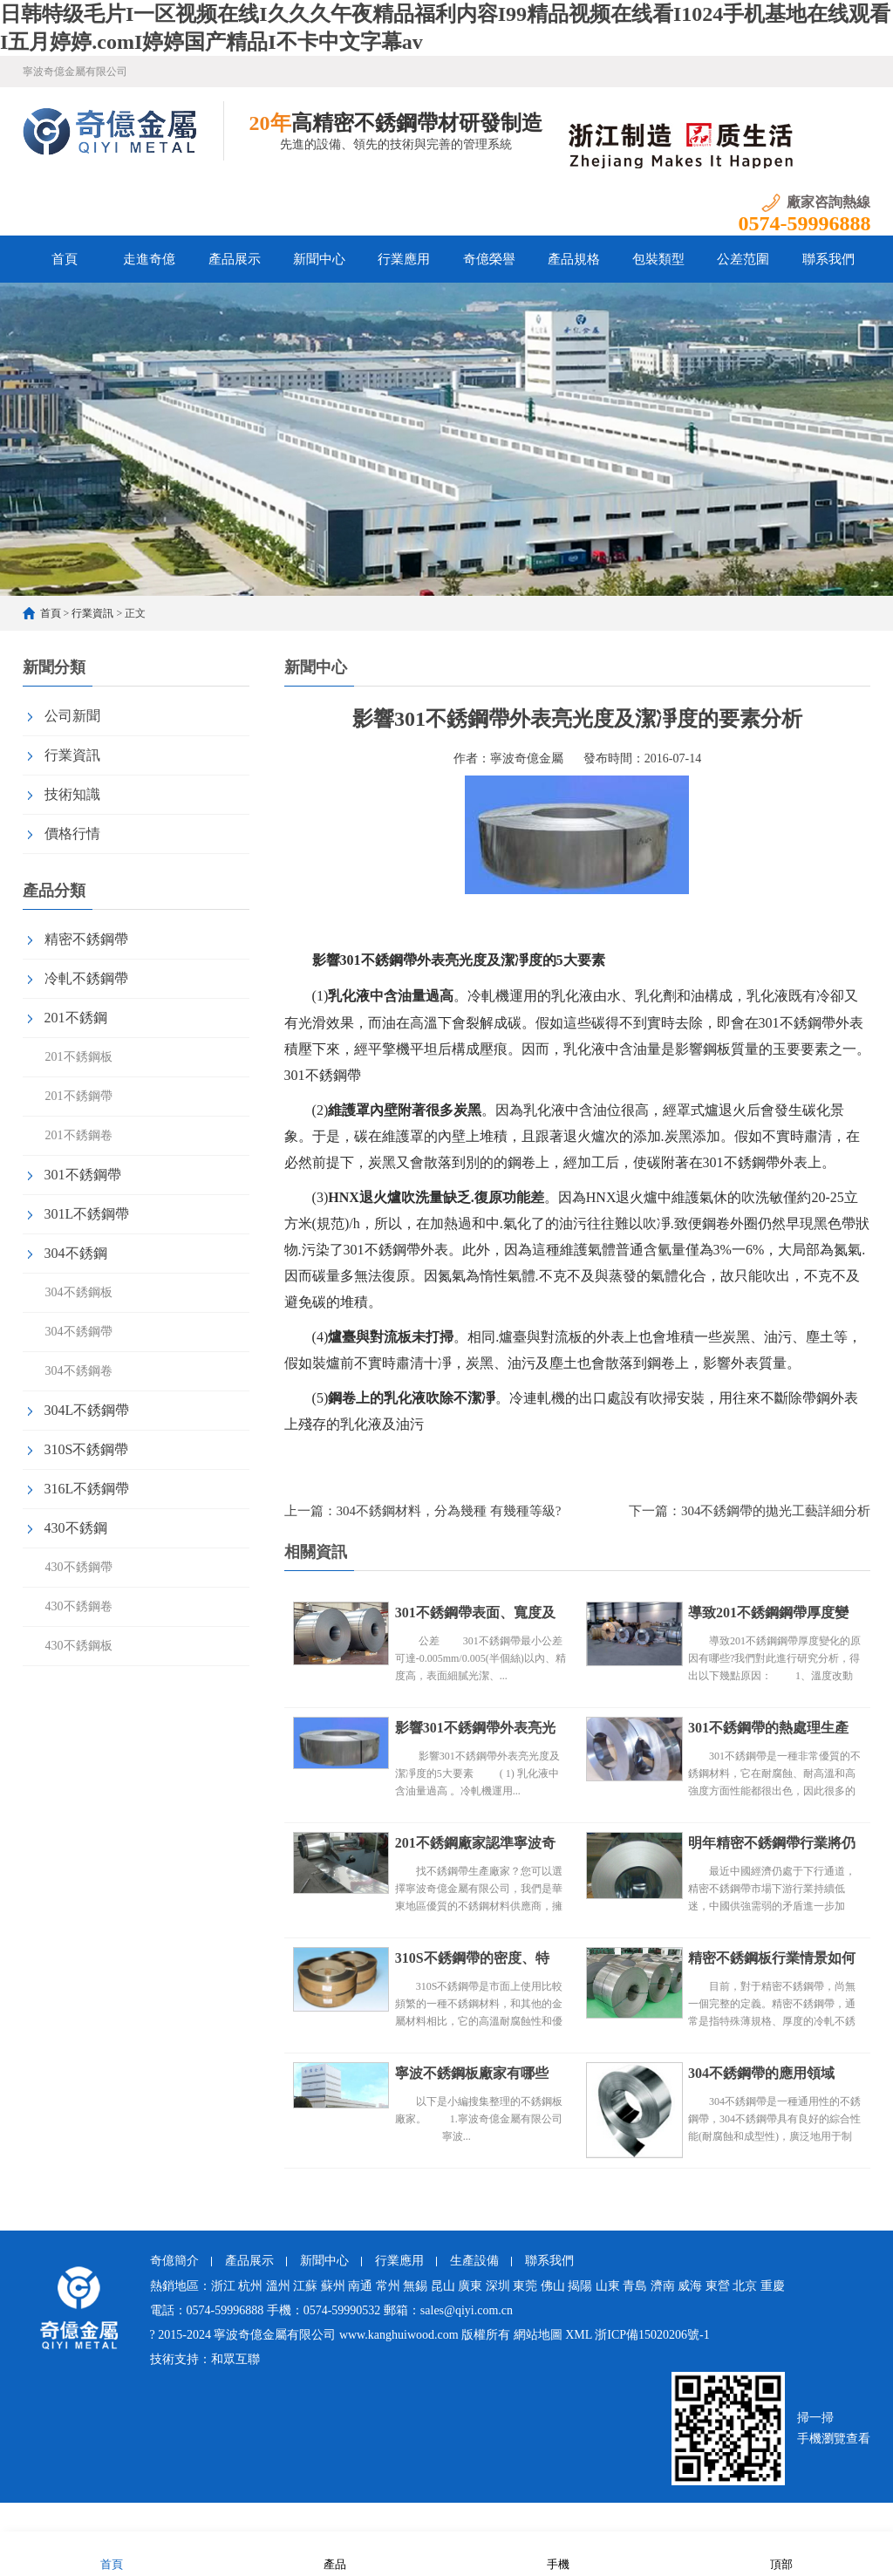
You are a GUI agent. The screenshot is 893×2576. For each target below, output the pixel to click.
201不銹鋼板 (78, 1056)
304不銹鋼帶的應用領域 (761, 2073)
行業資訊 (92, 613)
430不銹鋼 (75, 1527)
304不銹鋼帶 (78, 1331)
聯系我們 (828, 259)
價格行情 (72, 833)
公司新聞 (72, 715)
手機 (558, 2553)
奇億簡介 (174, 2260)
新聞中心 (319, 259)
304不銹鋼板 (78, 1292)
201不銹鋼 (75, 1017)
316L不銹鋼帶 (87, 1488)
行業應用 (404, 259)
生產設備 (474, 2260)
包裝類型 (658, 259)
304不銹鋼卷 (78, 1370)
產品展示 (234, 259)
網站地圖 (538, 2334)
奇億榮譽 (489, 259)
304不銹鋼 (75, 1253)
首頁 (64, 259)
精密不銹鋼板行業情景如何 (772, 1958)
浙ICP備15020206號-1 (652, 2334)
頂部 (781, 2553)
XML (578, 2334)
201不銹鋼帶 (78, 1096)
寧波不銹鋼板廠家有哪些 (472, 2073)
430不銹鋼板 (78, 1645)
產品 (335, 2553)
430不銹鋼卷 (78, 1606)
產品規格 (574, 259)
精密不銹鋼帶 (86, 939)
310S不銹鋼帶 (86, 1449)
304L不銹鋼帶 (87, 1410)
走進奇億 (149, 259)
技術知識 (72, 794)
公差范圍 (743, 259)
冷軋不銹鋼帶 (86, 978)
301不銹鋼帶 (82, 1174)
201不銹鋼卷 (78, 1135)
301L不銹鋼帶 (87, 1213)
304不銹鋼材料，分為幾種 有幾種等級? (449, 1511)
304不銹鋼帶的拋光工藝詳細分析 (776, 1511)
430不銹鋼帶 (78, 1567)
